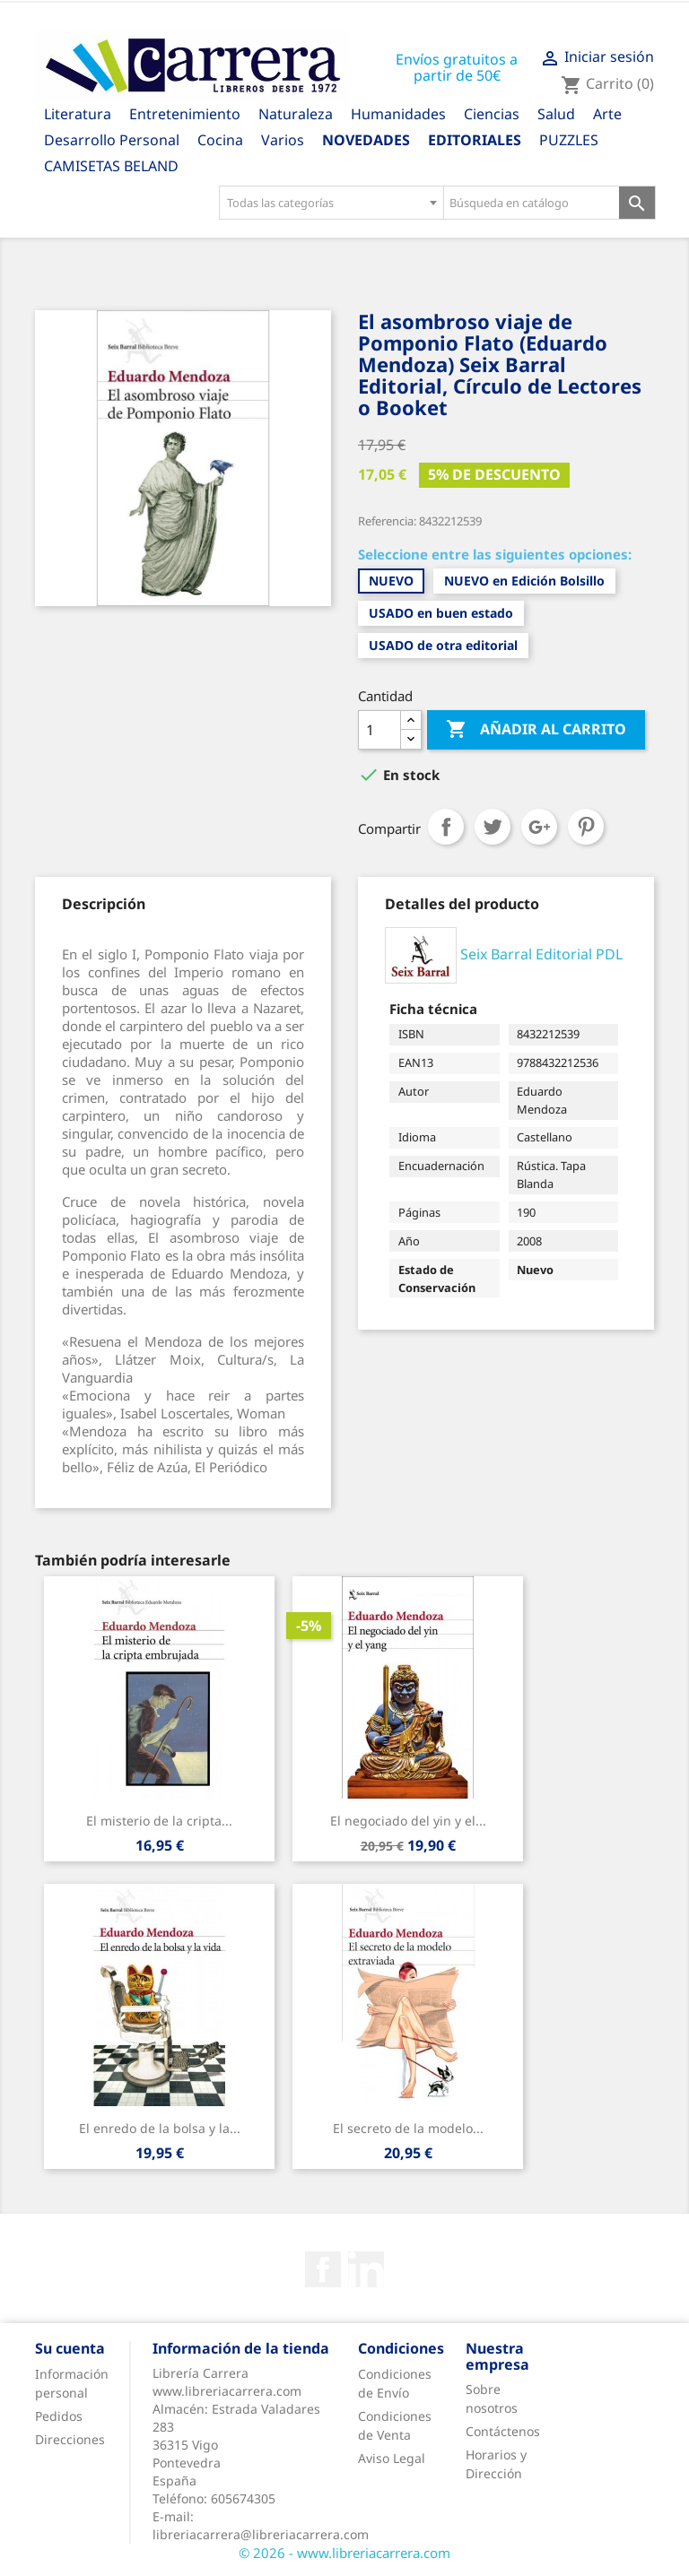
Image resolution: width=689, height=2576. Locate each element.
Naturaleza (295, 114)
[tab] (103, 904)
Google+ (539, 827)
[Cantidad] (379, 730)
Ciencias (491, 114)
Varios (282, 140)
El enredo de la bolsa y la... (159, 2128)
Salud (556, 114)
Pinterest (586, 827)
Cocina (220, 140)
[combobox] (331, 203)
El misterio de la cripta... (159, 1820)
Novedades (366, 140)
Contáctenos (503, 2431)
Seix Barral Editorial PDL (541, 954)
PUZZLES (568, 140)
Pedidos (59, 2415)
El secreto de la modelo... (408, 2128)
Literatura (77, 114)
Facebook (323, 2269)
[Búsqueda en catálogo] (531, 202)
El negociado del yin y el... (408, 1820)
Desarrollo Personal (111, 140)
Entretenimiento (184, 114)
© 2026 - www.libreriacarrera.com (344, 2553)
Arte (607, 114)
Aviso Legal (391, 2458)
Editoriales (474, 140)
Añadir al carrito (536, 730)
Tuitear (492, 827)
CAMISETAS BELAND (111, 166)
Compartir (446, 827)
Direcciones (70, 2439)
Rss (366, 2269)
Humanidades (398, 114)
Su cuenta (70, 2348)
